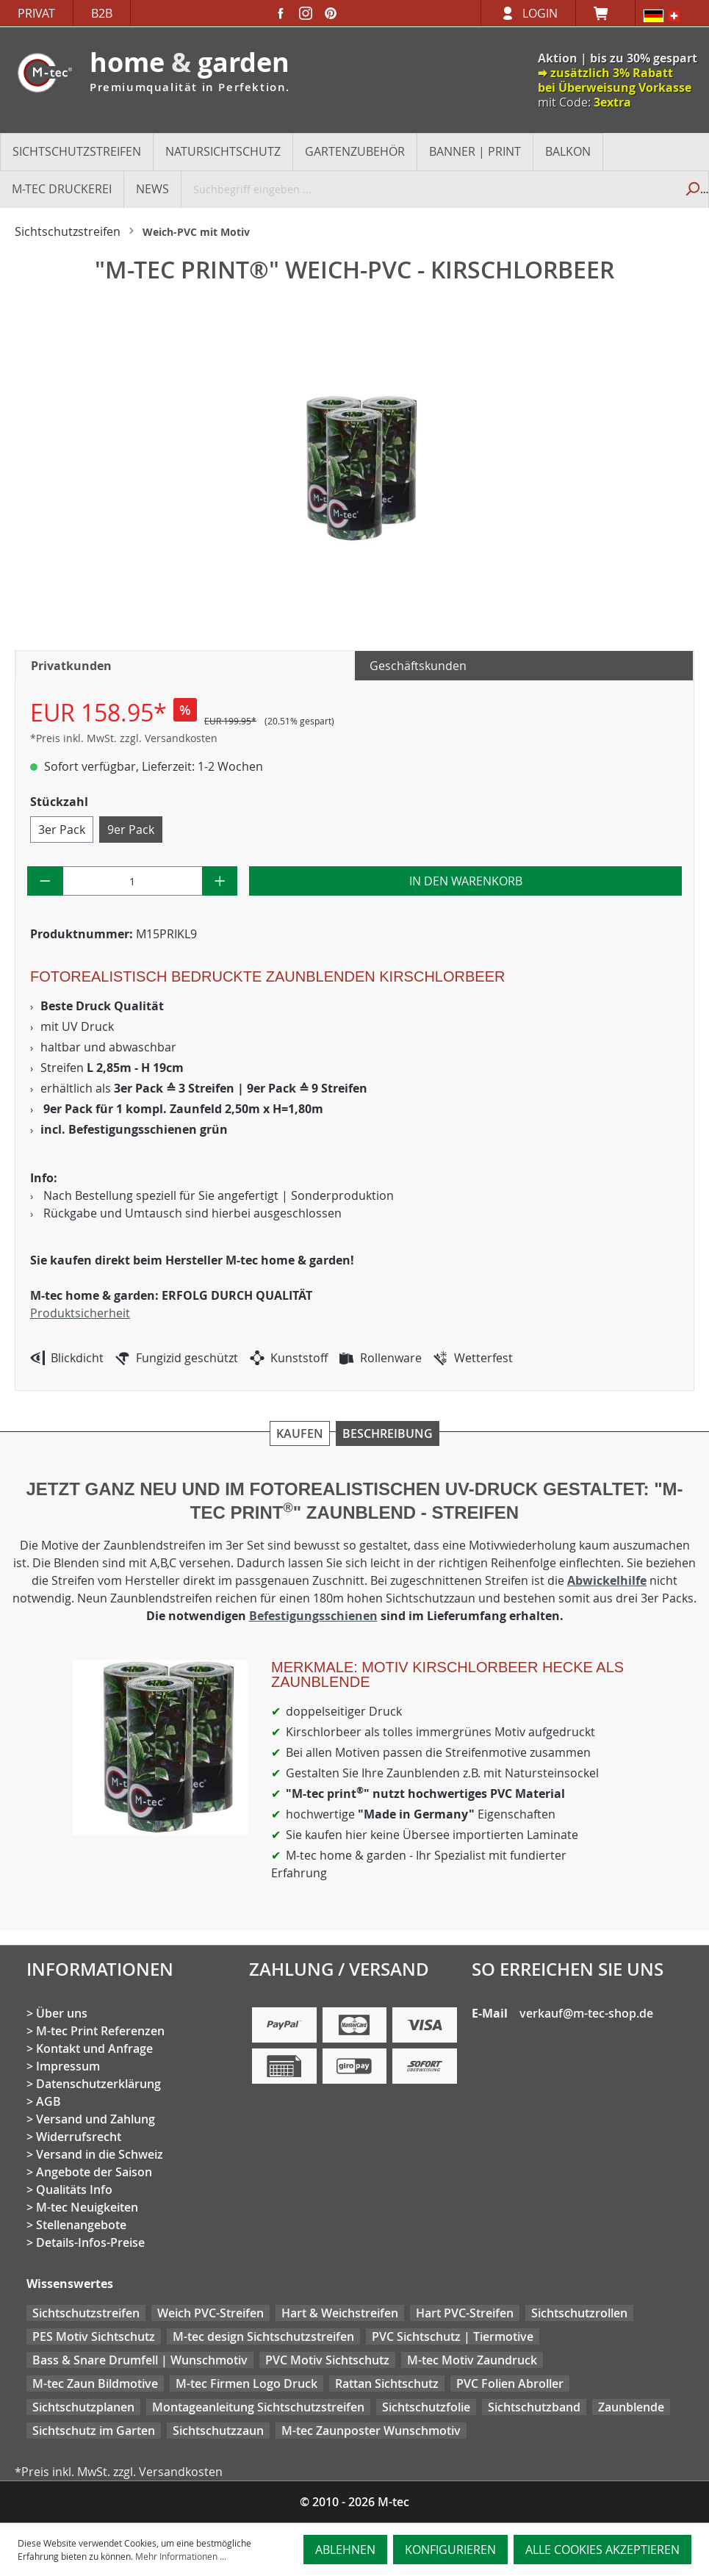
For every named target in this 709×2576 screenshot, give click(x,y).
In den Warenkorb (465, 881)
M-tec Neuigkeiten (87, 2207)
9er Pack (130, 829)
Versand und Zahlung (95, 2119)
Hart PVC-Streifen (465, 2313)
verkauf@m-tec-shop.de (586, 2013)
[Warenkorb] (605, 13)
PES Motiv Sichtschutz (93, 2336)
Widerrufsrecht (78, 2137)
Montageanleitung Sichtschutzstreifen (258, 2407)
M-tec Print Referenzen (100, 2031)
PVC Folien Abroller (510, 2383)
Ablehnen (345, 2549)
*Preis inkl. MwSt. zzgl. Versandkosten (123, 738)
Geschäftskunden (418, 666)
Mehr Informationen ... (180, 2556)
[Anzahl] (132, 881)
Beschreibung (387, 1433)
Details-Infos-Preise (90, 2242)
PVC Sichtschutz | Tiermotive (452, 2336)
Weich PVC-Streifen (210, 2313)
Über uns (61, 2013)
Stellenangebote (81, 2225)
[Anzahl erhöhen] (220, 881)
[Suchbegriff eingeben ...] (428, 188)
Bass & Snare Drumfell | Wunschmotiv (140, 2360)
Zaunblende (631, 2407)
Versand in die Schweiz (99, 2154)
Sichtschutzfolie (426, 2407)
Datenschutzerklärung (98, 2084)
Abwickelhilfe (607, 1580)
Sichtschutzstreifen (86, 2313)
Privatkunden (71, 666)
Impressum (68, 2066)
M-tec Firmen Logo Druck (246, 2383)
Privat (36, 13)
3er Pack (61, 829)
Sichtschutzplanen (83, 2407)
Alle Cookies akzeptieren (602, 2549)
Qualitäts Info (74, 2189)
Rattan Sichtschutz (387, 2383)
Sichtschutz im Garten (93, 2430)
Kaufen (299, 1433)
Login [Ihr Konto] (540, 13)
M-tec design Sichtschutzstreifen (263, 2336)
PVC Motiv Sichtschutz (327, 2360)
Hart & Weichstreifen (339, 2313)
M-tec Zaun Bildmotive (95, 2383)
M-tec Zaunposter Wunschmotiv (371, 2430)
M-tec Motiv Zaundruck (472, 2360)
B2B (101, 13)
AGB (48, 2101)
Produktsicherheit (80, 1313)
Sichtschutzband (534, 2407)
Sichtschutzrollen (579, 2313)
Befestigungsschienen (313, 1616)
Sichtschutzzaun (218, 2430)
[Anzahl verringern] (45, 881)
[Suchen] (691, 188)
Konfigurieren (450, 2549)
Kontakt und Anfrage (94, 2048)
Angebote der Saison (94, 2172)
